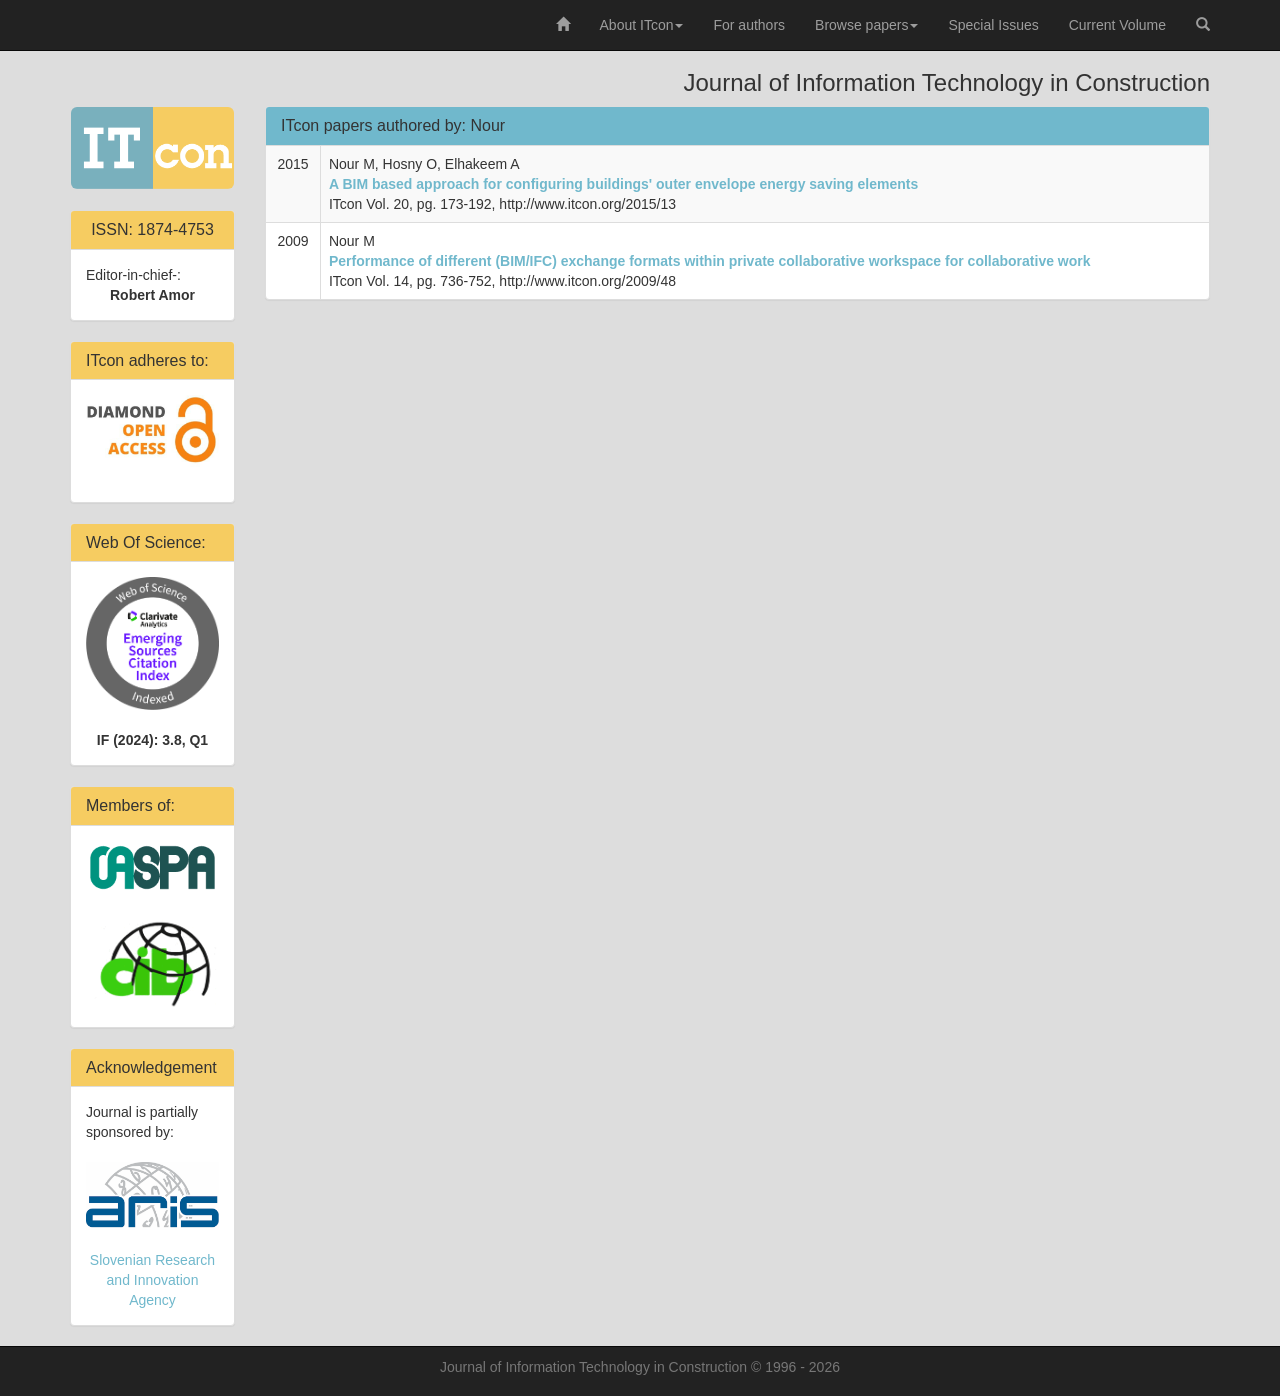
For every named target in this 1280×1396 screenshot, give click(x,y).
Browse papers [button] (866, 25)
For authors (749, 25)
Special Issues (993, 25)
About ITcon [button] (642, 25)
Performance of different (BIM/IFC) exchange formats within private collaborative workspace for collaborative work (710, 261)
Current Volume (1117, 25)
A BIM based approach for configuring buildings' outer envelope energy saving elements (623, 184)
